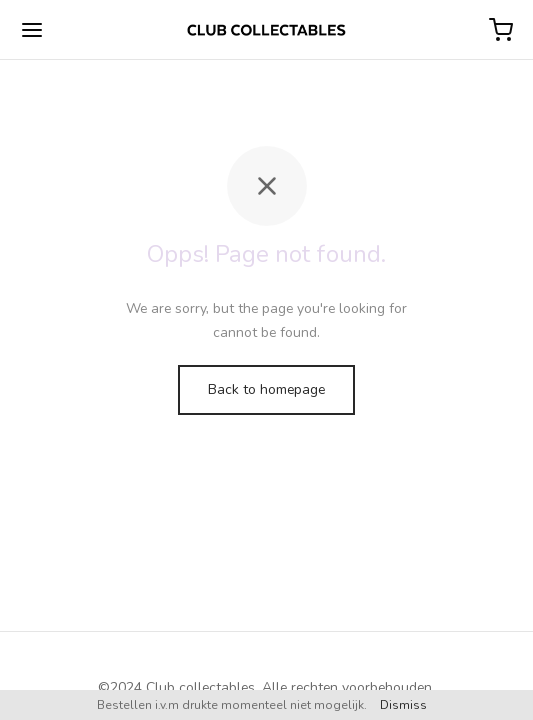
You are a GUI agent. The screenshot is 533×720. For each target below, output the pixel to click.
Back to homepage (266, 389)
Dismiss (403, 705)
